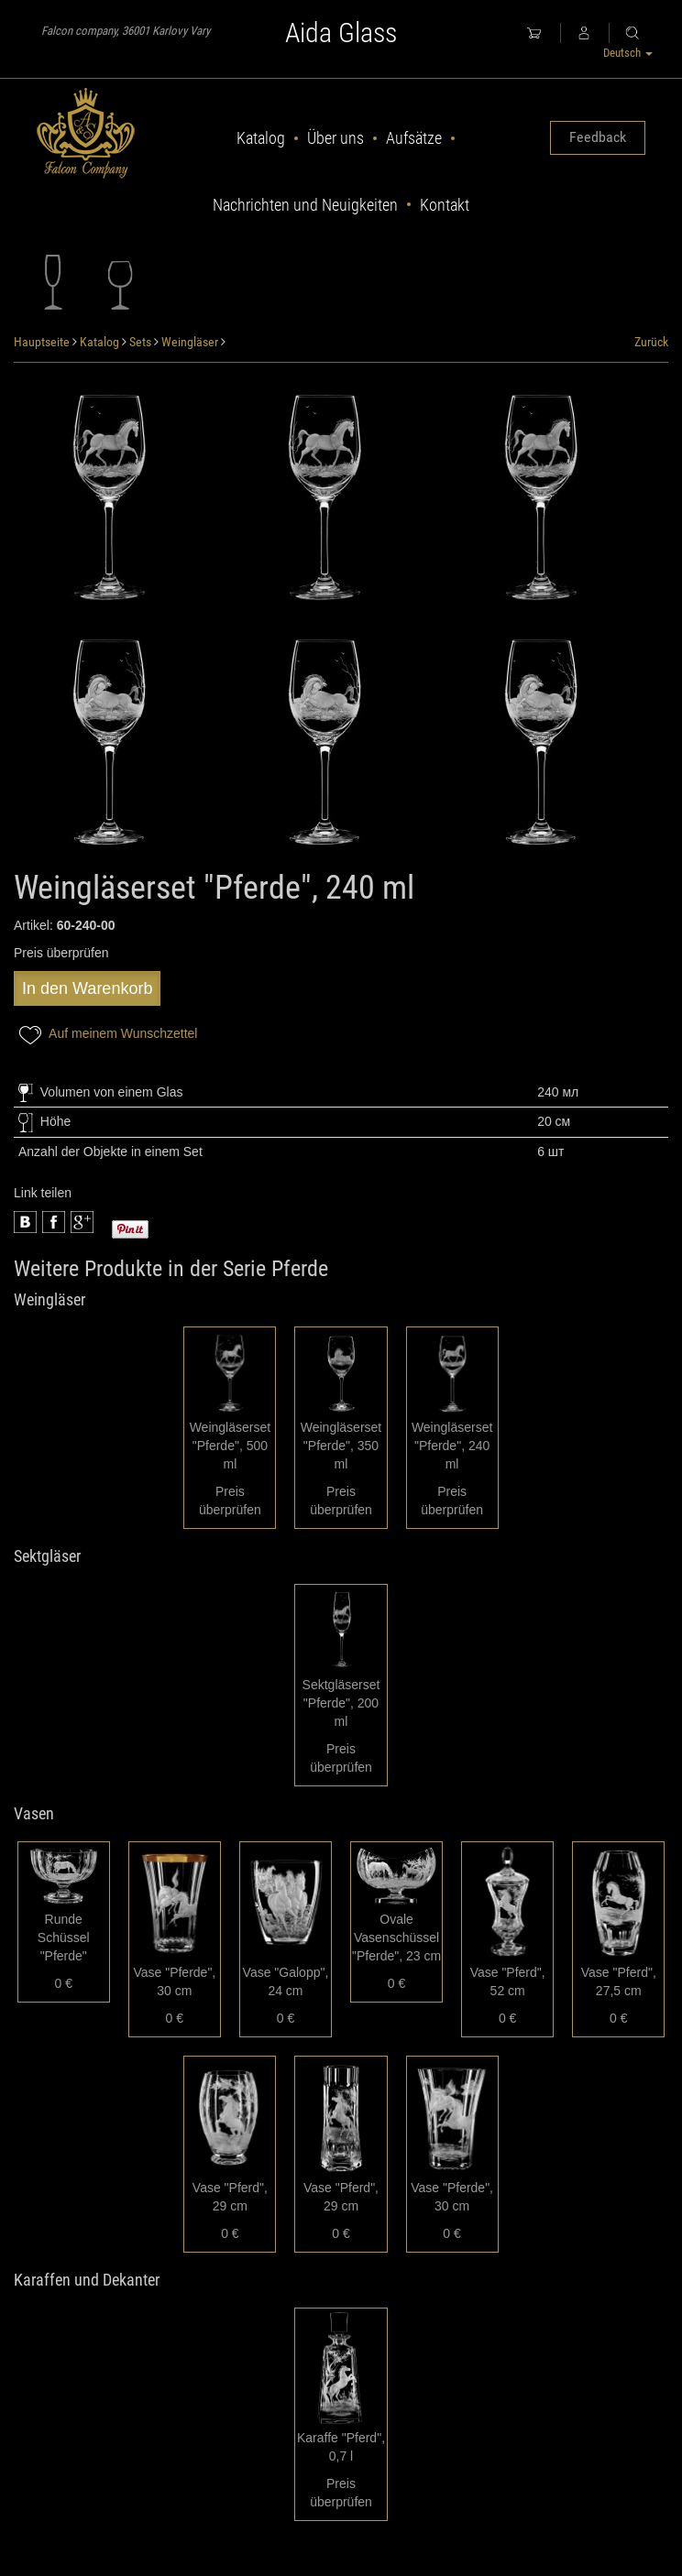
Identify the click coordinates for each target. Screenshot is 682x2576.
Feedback (597, 137)
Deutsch (628, 53)
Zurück (651, 341)
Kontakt (444, 204)
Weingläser (189, 341)
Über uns (335, 137)
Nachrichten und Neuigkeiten (305, 204)
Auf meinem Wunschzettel (105, 1035)
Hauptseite (42, 341)
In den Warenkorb (87, 988)
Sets (140, 341)
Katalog (260, 137)
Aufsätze (414, 137)
